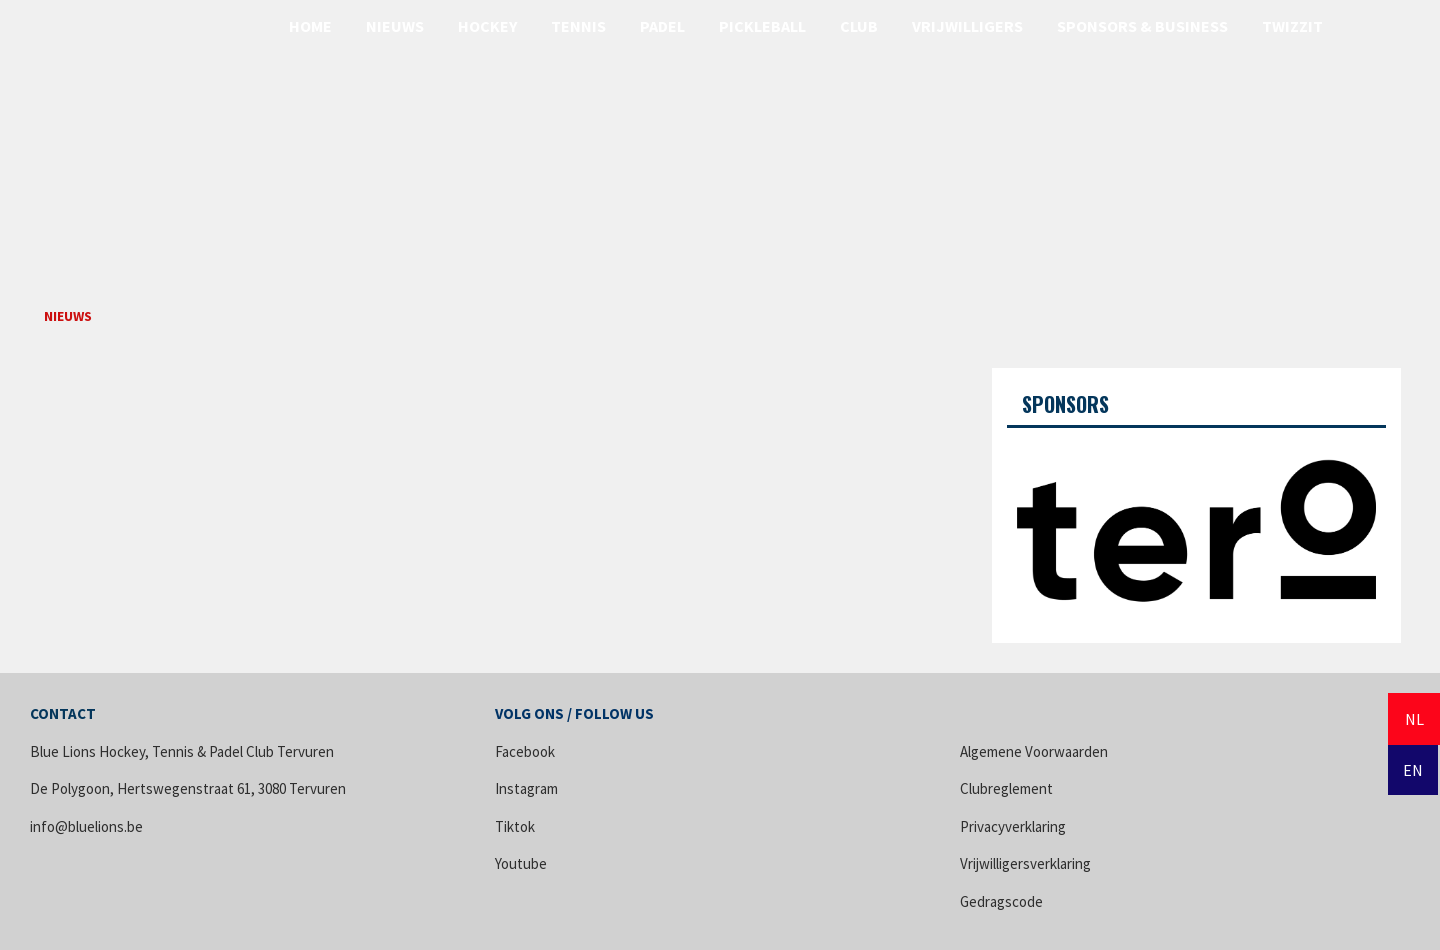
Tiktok (515, 826)
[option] (1196, 528)
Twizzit (1292, 26)
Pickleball (762, 26)
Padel (662, 26)
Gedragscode (1001, 901)
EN (1413, 770)
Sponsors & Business (1142, 26)
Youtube (521, 863)
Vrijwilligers (967, 26)
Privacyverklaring (1013, 826)
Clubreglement (1006, 788)
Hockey (487, 26)
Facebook (525, 751)
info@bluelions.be (86, 826)
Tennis (578, 26)
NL (1414, 719)
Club (859, 26)
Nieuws (395, 26)
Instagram (526, 788)
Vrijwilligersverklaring (1025, 863)
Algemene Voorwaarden (1034, 751)
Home (310, 26)
